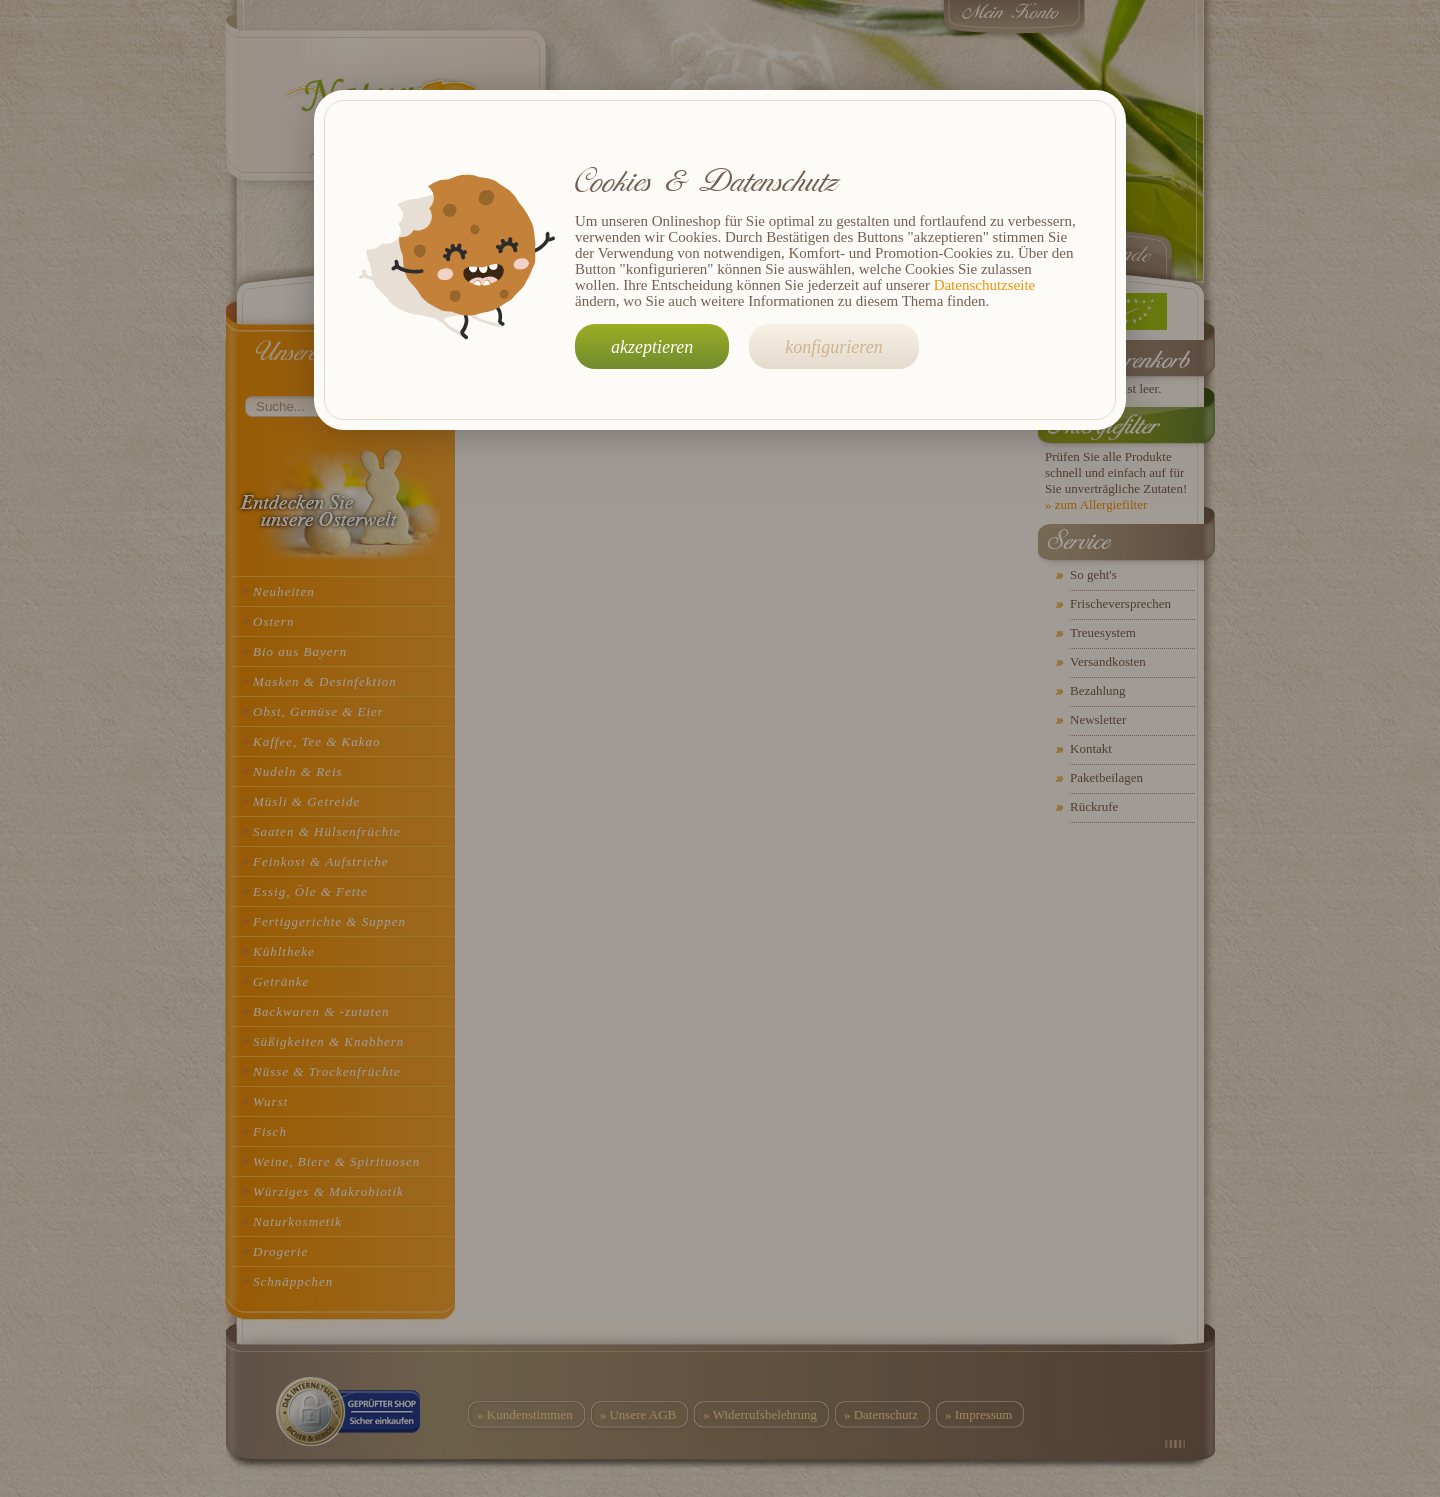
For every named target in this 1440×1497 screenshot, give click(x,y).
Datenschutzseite (985, 285)
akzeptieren (652, 347)
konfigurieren (833, 347)
